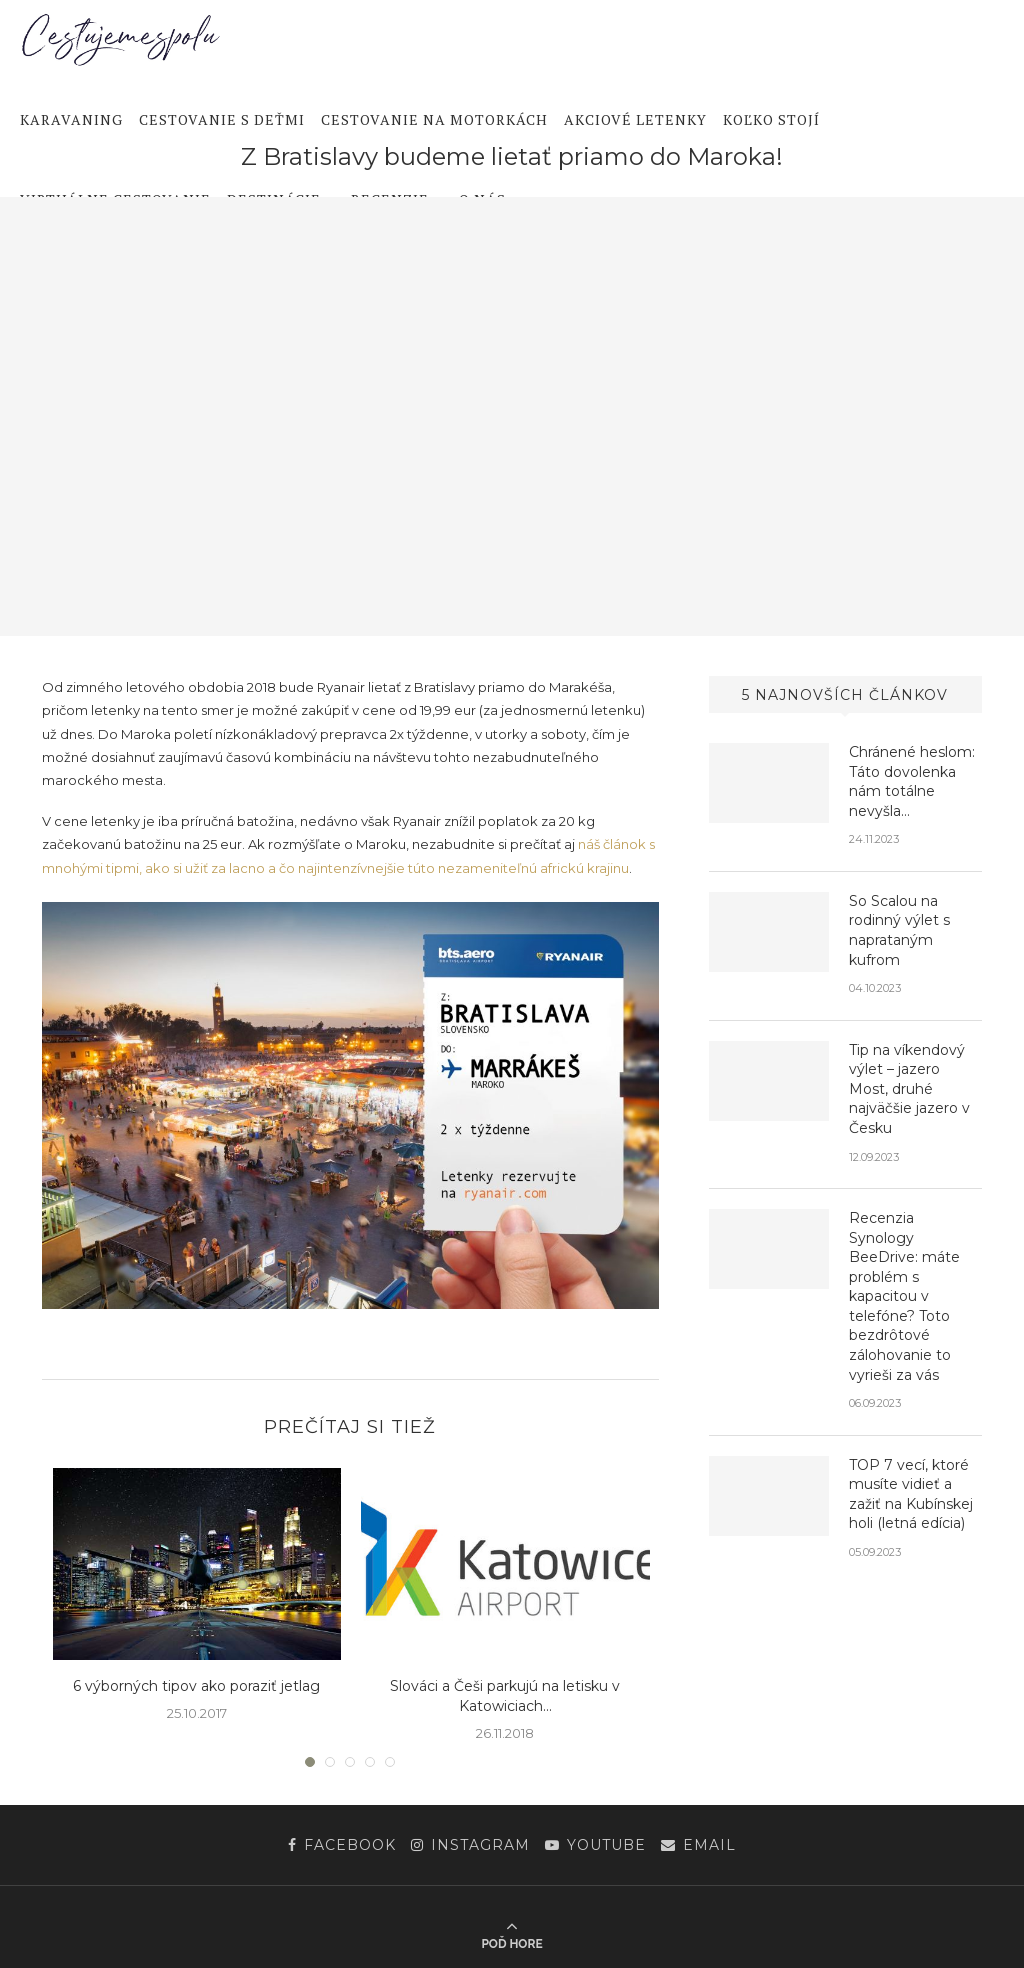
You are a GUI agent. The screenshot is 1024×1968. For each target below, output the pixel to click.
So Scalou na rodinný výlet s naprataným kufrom (899, 930)
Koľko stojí (771, 119)
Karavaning (71, 119)
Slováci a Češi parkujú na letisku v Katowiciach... (505, 1696)
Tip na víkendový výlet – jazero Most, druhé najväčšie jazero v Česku (909, 1089)
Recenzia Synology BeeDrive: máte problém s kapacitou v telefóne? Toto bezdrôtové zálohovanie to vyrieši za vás (904, 1296)
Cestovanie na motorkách (434, 119)
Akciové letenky (635, 119)
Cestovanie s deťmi (222, 119)
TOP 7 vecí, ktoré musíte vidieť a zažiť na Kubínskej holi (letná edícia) (911, 1494)
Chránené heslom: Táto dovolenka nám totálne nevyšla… (912, 781)
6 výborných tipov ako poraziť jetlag (196, 1686)
